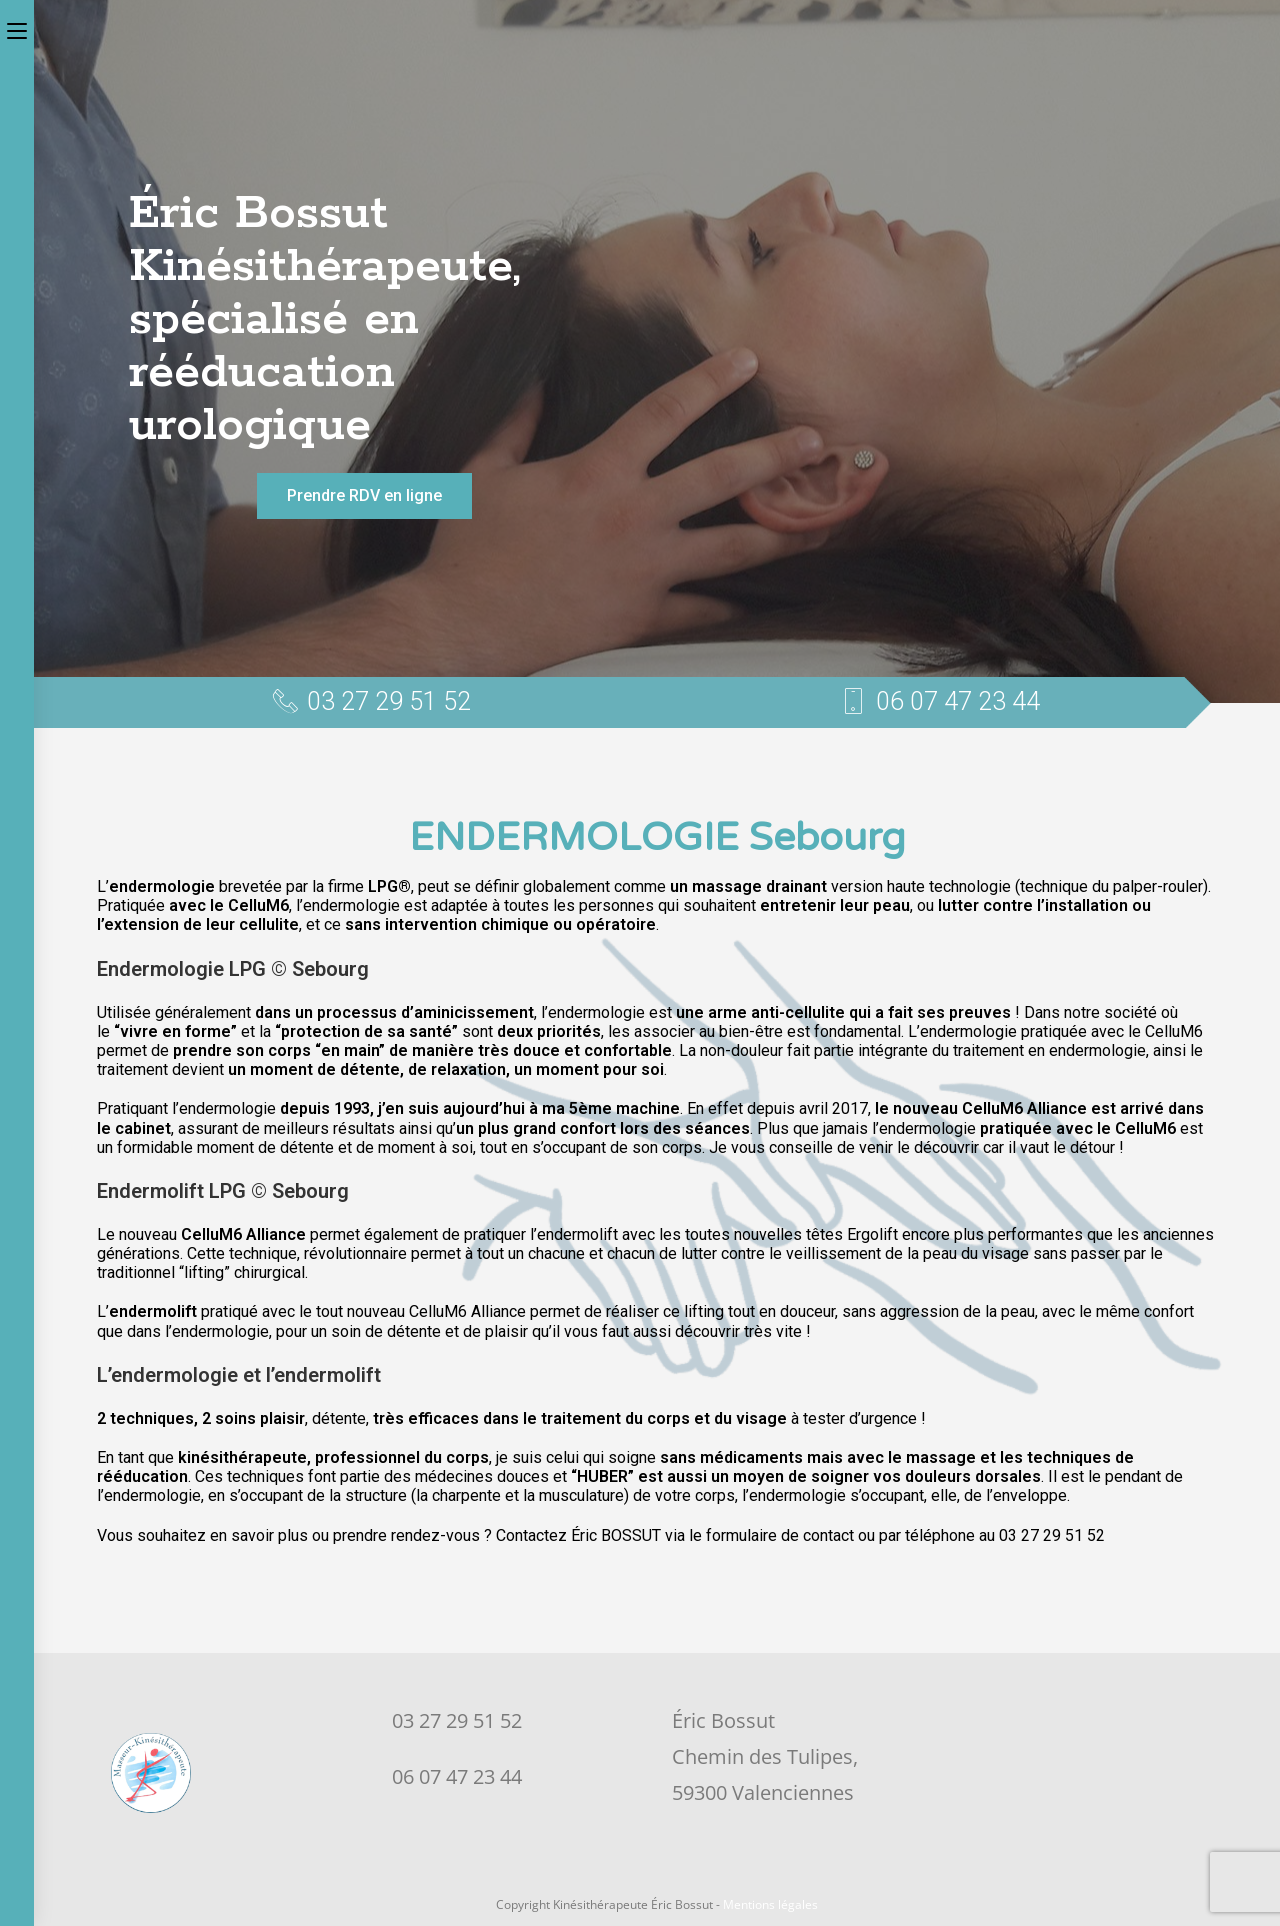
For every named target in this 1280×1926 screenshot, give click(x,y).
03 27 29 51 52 (457, 1720)
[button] (364, 496)
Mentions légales (770, 1904)
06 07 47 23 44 (457, 1776)
